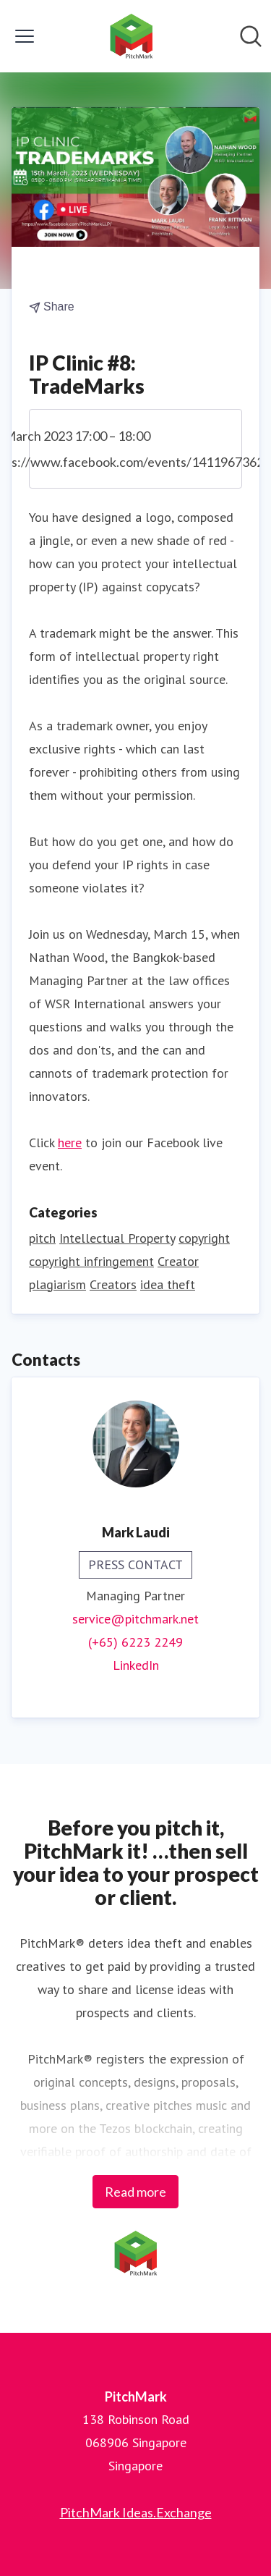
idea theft (167, 1284)
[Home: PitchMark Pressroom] (131, 36)
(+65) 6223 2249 (135, 1642)
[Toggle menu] (24, 36)
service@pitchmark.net (135, 1618)
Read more (135, 2192)
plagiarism (57, 1284)
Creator (178, 1261)
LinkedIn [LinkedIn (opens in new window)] (136, 1665)
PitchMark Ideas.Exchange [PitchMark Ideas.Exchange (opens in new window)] (136, 2512)
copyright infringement (91, 1261)
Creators (113, 1284)
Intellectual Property (117, 1238)
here (70, 1142)
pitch (42, 1238)
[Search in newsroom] (250, 36)
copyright (204, 1238)
